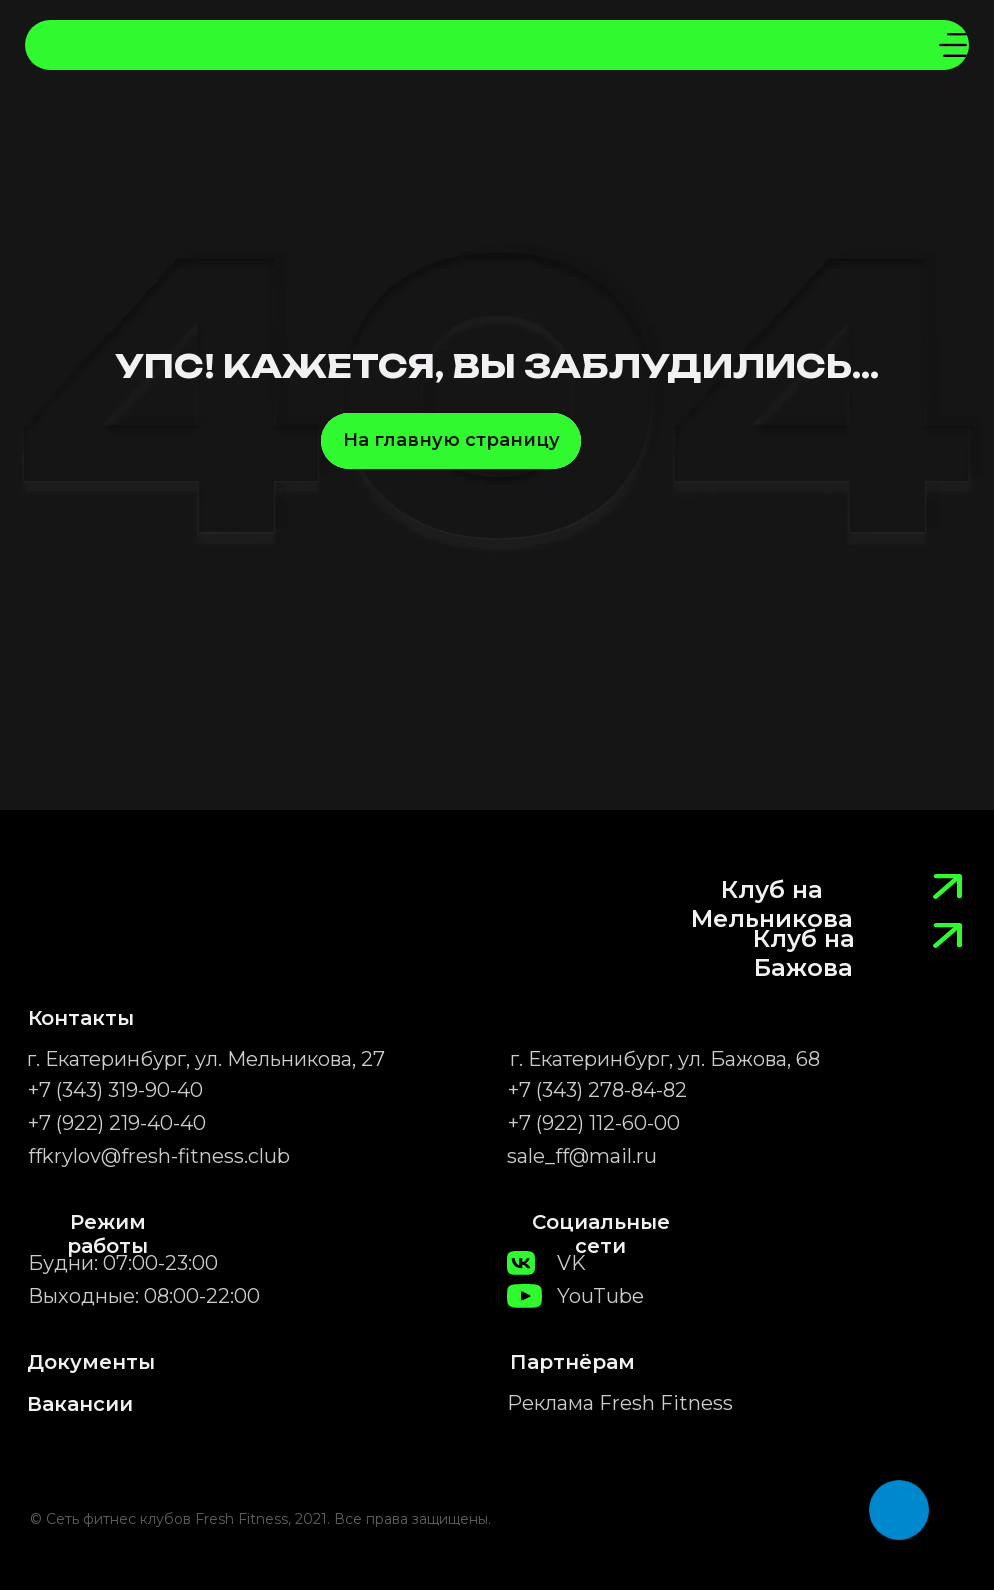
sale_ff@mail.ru (582, 1156)
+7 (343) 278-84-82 (597, 1090)
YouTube (600, 1296)
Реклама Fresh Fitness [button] (620, 1403)
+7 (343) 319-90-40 (115, 1090)
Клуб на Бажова (804, 953)
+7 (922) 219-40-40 (117, 1123)
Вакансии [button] (80, 1404)
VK (571, 1263)
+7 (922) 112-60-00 (594, 1123)
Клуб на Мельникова (772, 904)
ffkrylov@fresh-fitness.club (159, 1156)
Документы (91, 1362)
